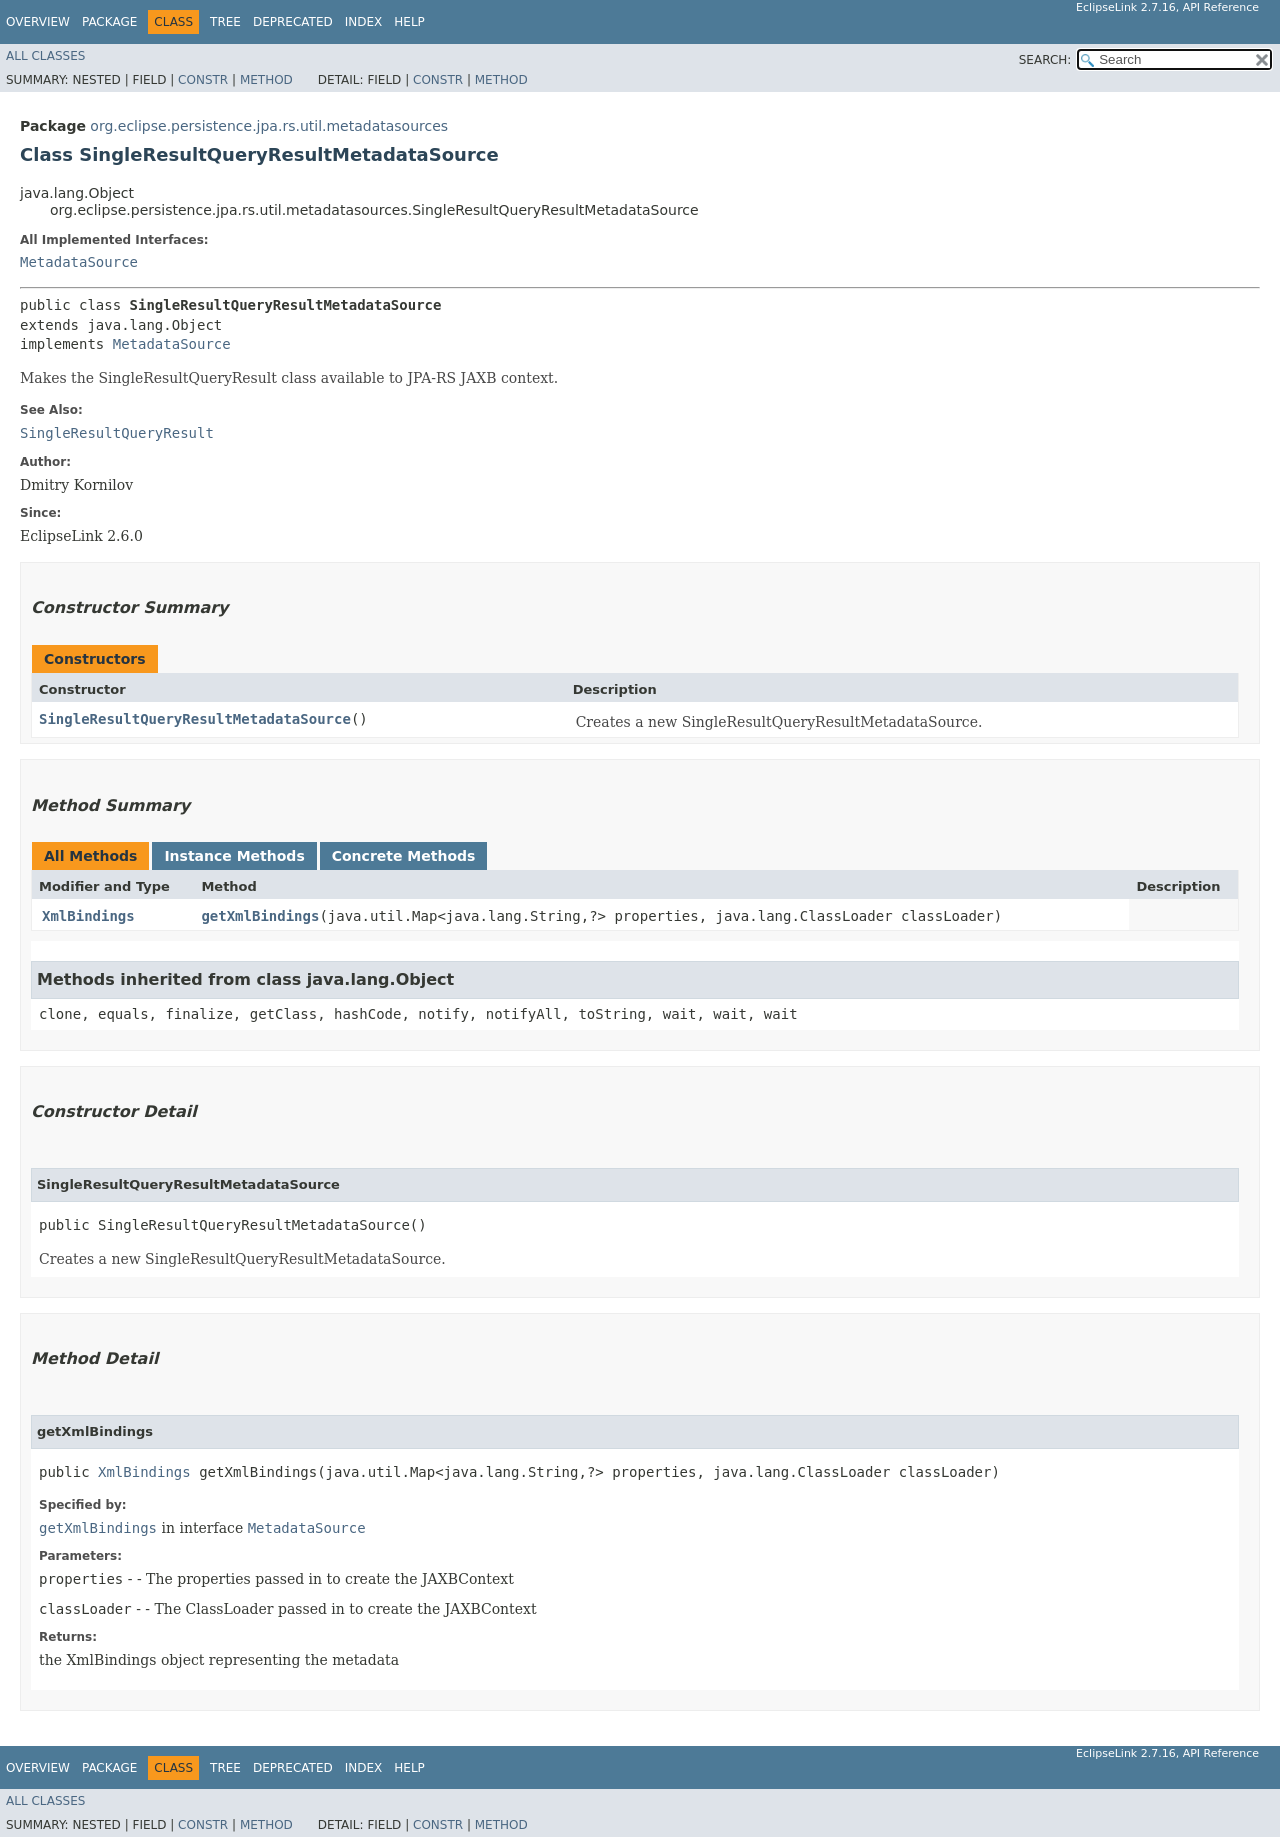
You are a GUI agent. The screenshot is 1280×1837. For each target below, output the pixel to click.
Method (266, 80)
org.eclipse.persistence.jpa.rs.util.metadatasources (269, 126)
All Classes (45, 56)
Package (109, 22)
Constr (203, 80)
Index (364, 22)
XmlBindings (88, 916)
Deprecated (293, 22)
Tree (225, 22)
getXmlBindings (260, 916)
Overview (38, 22)
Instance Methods (234, 856)
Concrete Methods (404, 856)
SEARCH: (1045, 60)
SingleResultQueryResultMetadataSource (195, 719)
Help (409, 22)
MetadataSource (79, 262)
